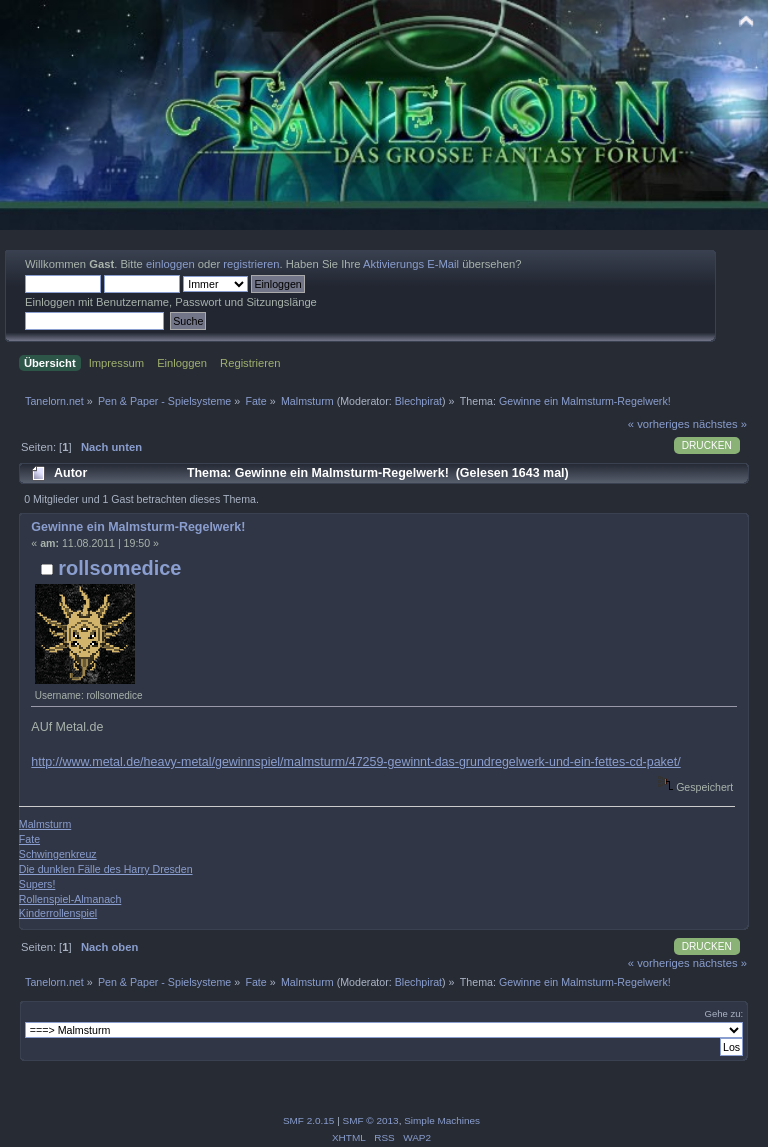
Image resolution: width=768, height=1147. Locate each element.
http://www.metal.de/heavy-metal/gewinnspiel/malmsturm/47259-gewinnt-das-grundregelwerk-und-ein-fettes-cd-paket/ (355, 762)
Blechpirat (418, 401)
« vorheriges (659, 424)
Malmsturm (45, 824)
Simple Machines (442, 1120)
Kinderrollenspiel (58, 913)
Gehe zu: (723, 1013)
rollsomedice (119, 568)
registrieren (251, 264)
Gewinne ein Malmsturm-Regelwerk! (138, 527)
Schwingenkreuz (58, 854)
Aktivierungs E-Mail (411, 264)
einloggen (170, 264)
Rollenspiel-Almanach (70, 899)
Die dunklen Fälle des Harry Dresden (106, 869)
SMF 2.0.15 (309, 1120)
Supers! (37, 884)
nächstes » (720, 424)
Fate (29, 839)
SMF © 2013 (371, 1120)
